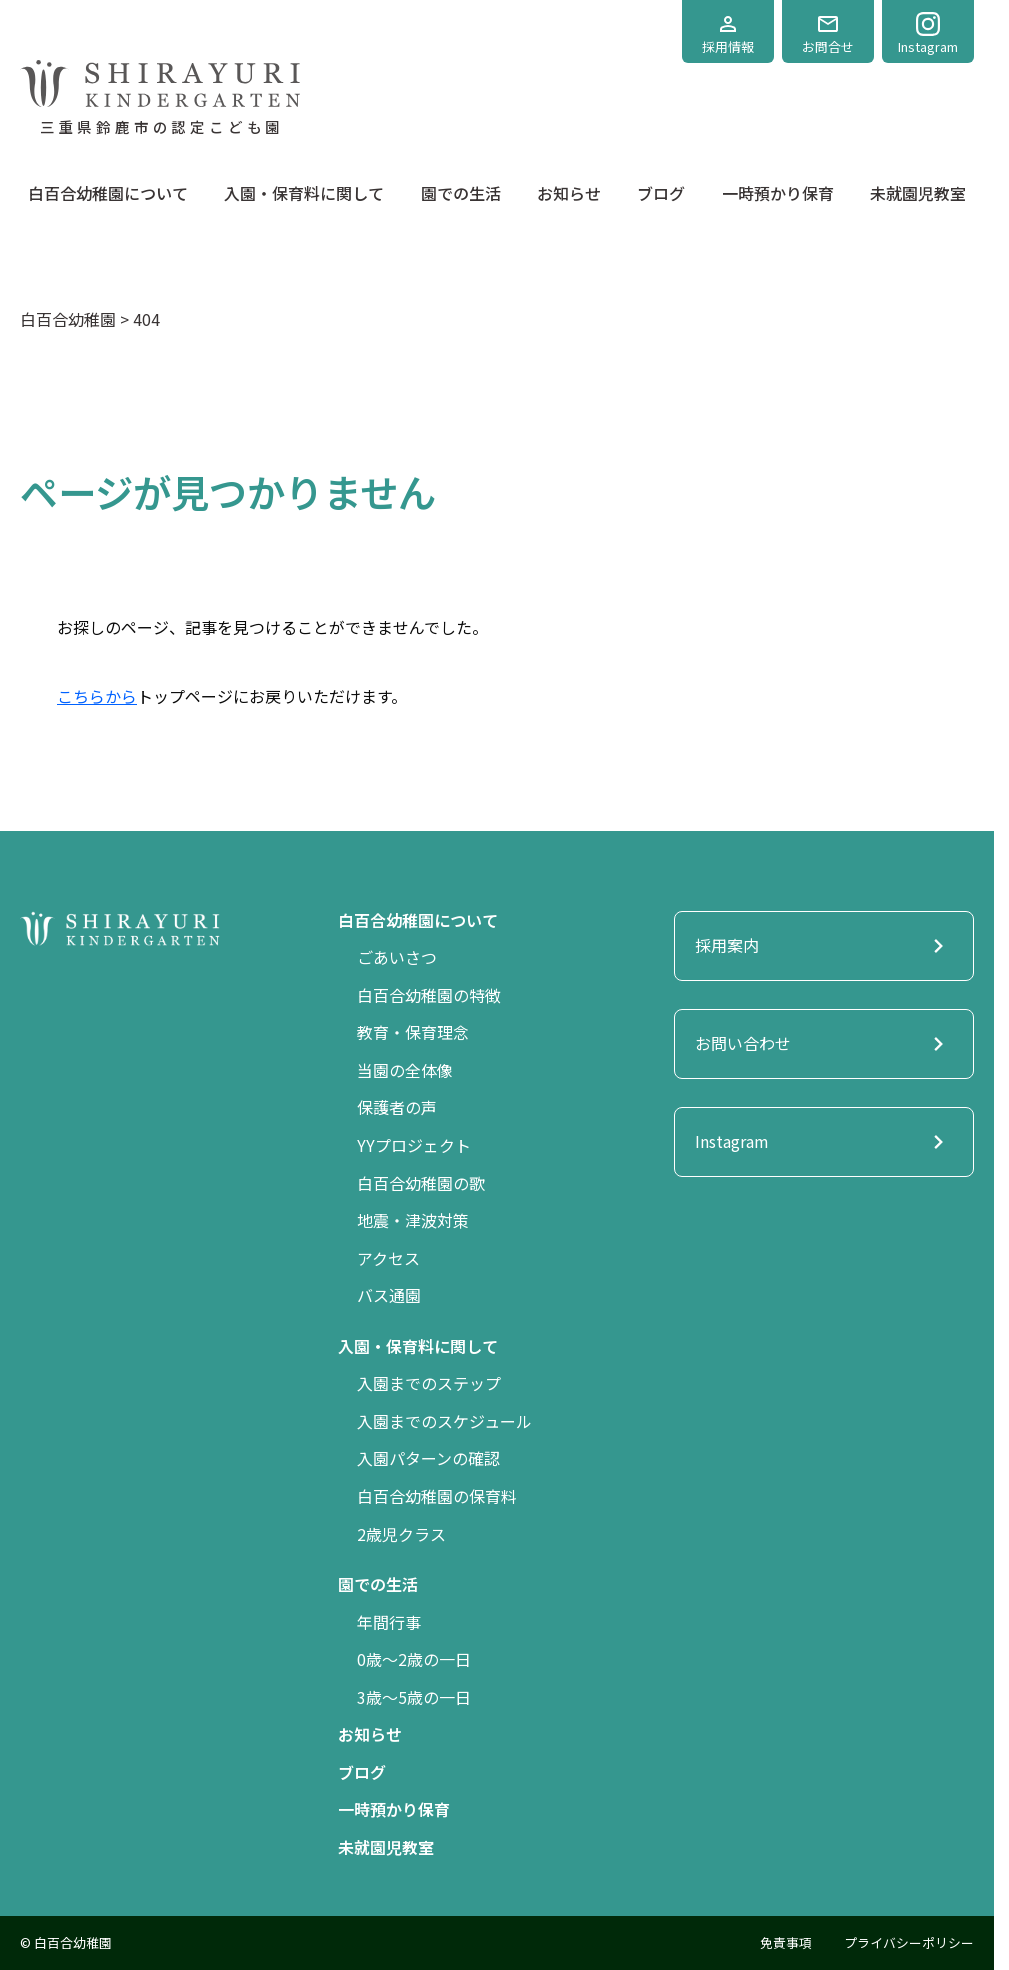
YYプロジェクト (414, 1145)
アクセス (388, 1258)
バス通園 (389, 1295)
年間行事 (389, 1622)
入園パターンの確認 (428, 1458)
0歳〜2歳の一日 (414, 1659)
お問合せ (828, 34)
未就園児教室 (918, 193)
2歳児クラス (401, 1534)
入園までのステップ (429, 1383)
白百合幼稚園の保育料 (437, 1496)
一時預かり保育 (778, 193)
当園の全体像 (405, 1070)
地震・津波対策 (413, 1220)
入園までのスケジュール (444, 1421)
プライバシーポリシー (909, 1942)
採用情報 (728, 34)
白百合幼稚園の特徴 (429, 995)
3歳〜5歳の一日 (414, 1697)
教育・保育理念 (413, 1032)
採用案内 (824, 946)
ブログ (661, 193)
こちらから (97, 696)
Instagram (928, 34)
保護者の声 (397, 1107)
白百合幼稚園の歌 (421, 1183)
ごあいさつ (397, 957)
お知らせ (569, 193)
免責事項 (786, 1942)
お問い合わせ (824, 1044)
